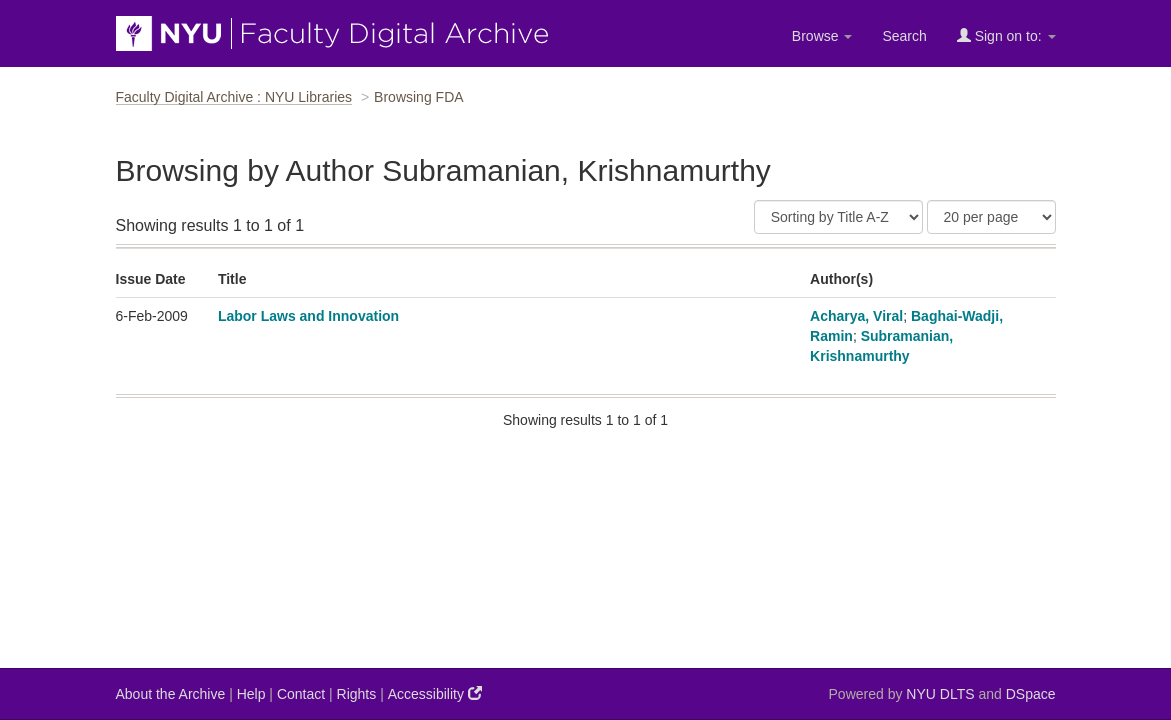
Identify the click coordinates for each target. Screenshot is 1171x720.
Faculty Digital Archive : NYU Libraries (234, 97)
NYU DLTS (940, 694)
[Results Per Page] (991, 217)
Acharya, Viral (856, 316)
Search (904, 36)
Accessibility (435, 693)
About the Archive (171, 694)
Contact (301, 694)
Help (251, 694)
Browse (822, 36)
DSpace (1031, 694)
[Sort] (838, 217)
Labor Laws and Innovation (308, 316)
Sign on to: (1006, 35)
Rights (357, 694)
